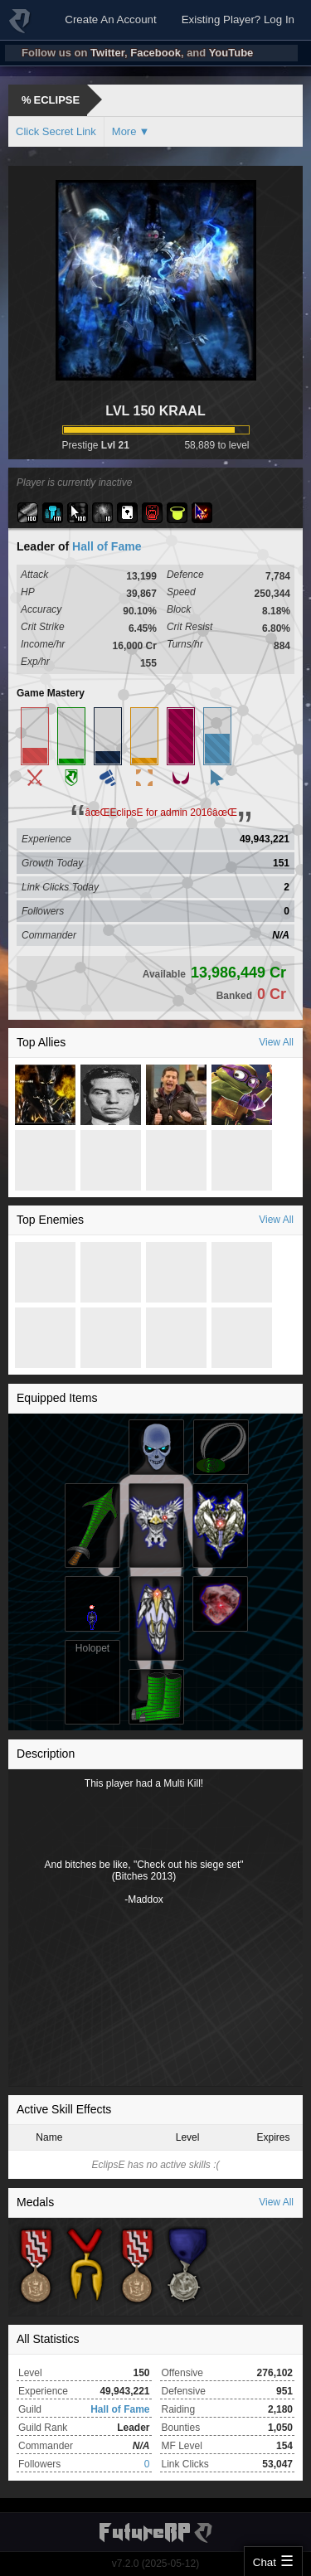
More (124, 131)
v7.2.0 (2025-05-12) (155, 2563)
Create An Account (110, 19)
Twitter (107, 52)
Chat (264, 2562)
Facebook (155, 52)
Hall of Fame (106, 546)
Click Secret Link (56, 131)
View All (276, 1042)
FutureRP (20, 28)
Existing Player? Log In (238, 19)
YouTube (231, 52)
